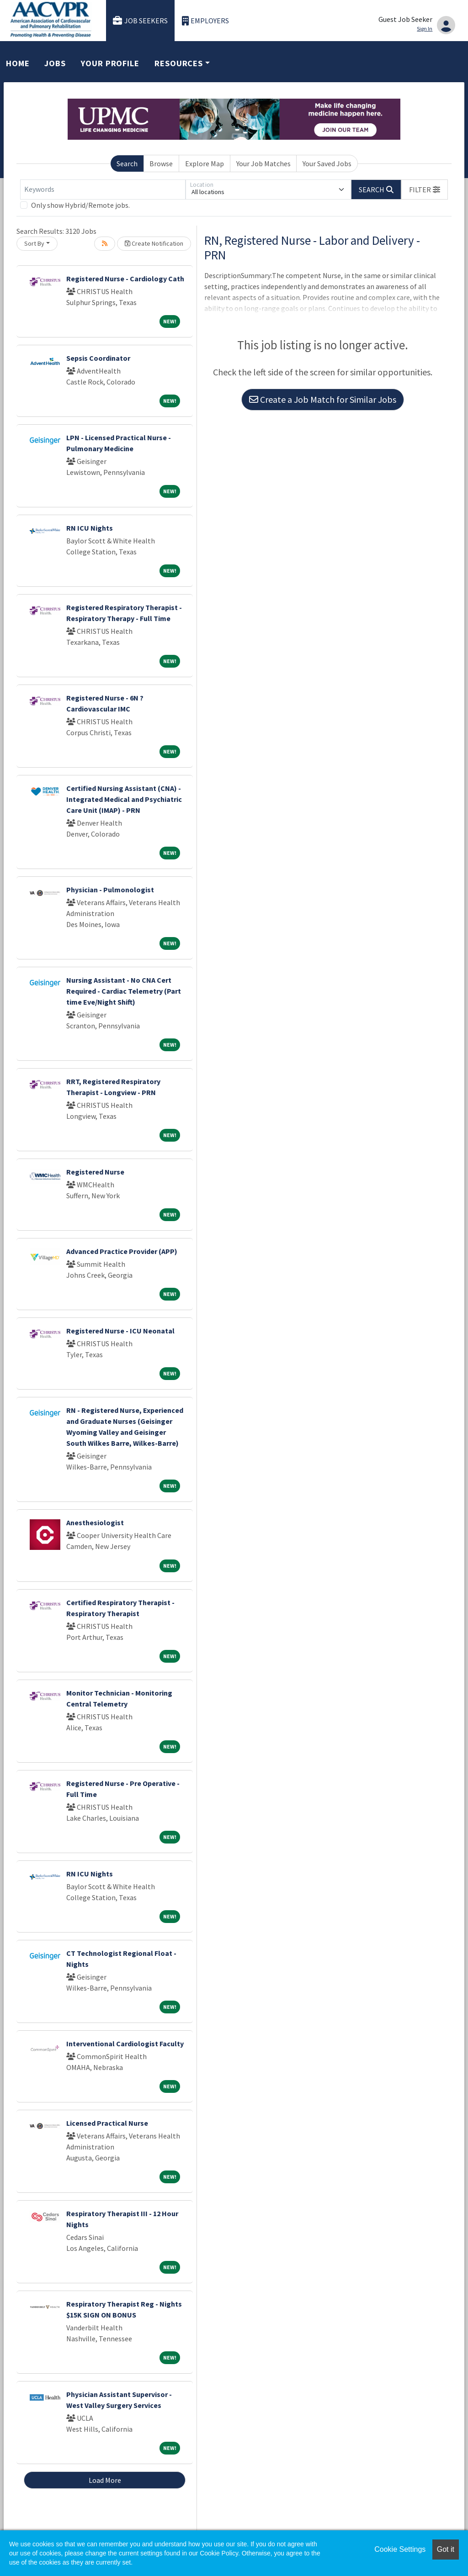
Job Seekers (140, 20)
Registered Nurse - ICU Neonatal (120, 1330)
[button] (424, 189)
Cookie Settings (399, 2549)
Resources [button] (178, 63)
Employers (205, 20)
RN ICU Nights (89, 527)
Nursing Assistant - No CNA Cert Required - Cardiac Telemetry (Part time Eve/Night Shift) (123, 990)
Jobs (55, 63)
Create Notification (154, 243)
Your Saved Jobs (327, 163)
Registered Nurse (95, 1171)
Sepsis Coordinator (98, 358)
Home (18, 63)
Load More (105, 2480)
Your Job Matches (263, 163)
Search (127, 163)
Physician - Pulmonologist (110, 889)
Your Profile (110, 63)
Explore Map (204, 163)
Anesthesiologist (95, 1522)
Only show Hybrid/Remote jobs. (80, 205)
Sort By (34, 243)
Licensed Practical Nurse (107, 2123)
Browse (161, 163)
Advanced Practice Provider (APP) (121, 1251)
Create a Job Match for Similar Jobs (322, 399)
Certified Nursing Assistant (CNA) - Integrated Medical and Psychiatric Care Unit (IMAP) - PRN (124, 799)
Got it (445, 2549)
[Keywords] (103, 189)
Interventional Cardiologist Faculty (125, 2043)
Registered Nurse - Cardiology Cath (125, 278)
